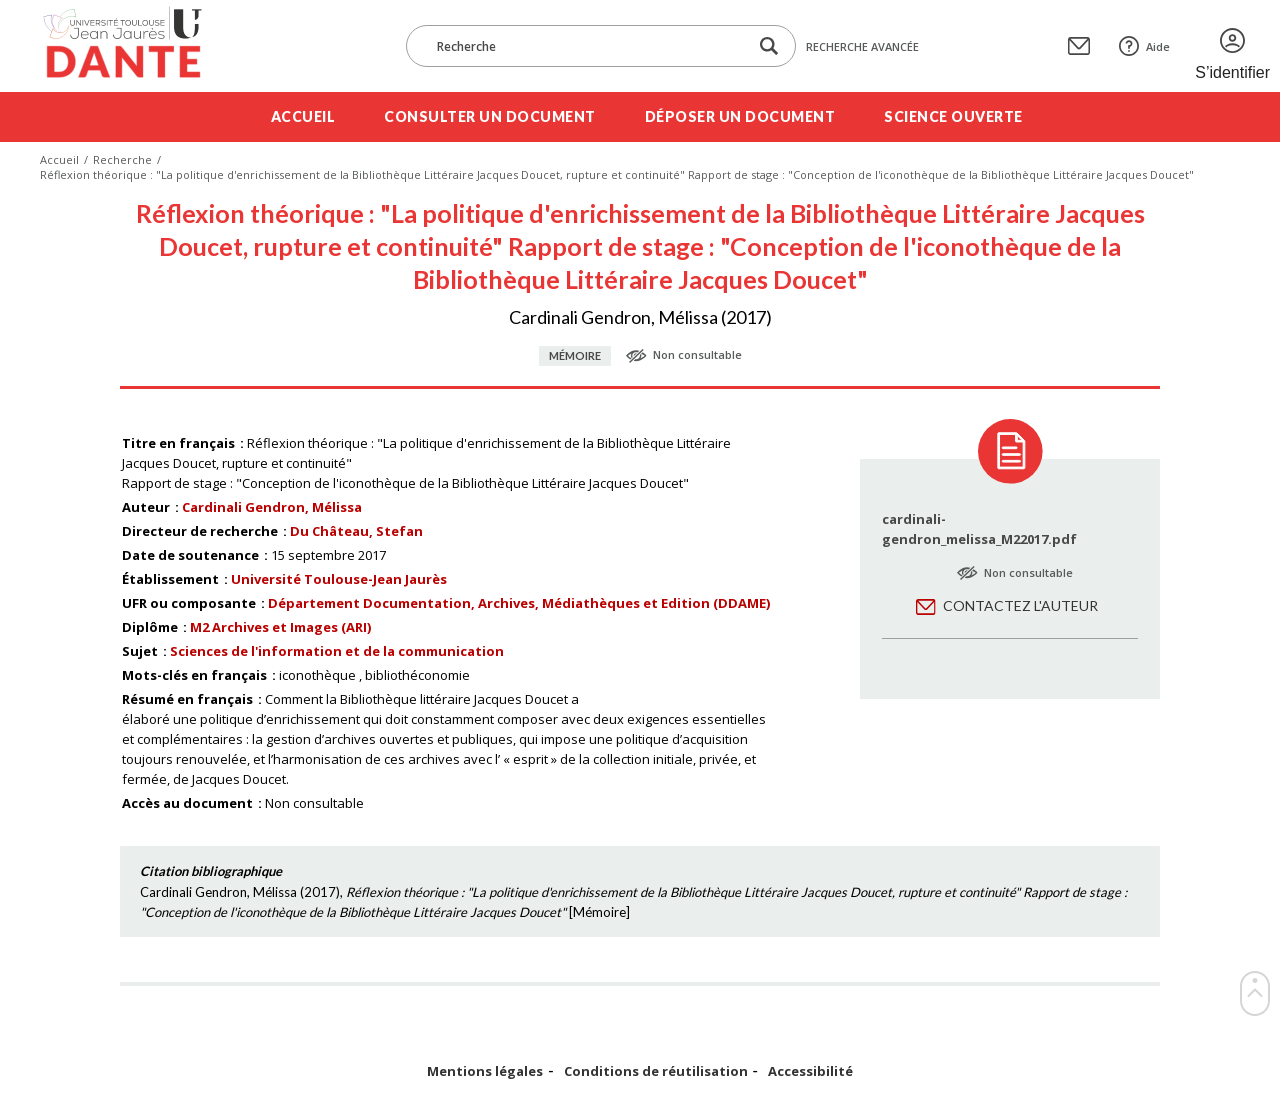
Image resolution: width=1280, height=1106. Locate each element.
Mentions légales (485, 1071)
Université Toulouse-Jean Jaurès (339, 579)
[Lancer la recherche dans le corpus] (769, 46)
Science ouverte (953, 116)
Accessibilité (810, 1071)
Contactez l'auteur (1020, 605)
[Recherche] (587, 46)
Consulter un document (490, 116)
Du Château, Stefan (356, 531)
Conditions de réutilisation (656, 1071)
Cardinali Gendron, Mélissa (272, 507)
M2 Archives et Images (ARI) (280, 627)
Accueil (303, 116)
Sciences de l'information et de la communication (337, 651)
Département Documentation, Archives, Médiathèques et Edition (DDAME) (519, 603)
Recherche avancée (862, 46)
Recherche (122, 159)
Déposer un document (740, 116)
